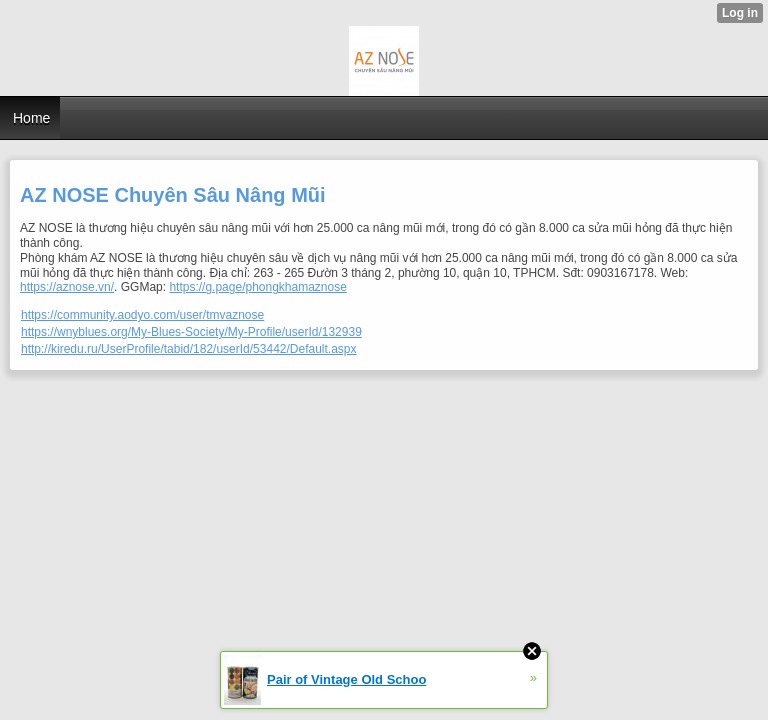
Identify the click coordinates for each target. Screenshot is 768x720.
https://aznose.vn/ (67, 287)
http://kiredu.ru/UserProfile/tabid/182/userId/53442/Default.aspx (189, 349)
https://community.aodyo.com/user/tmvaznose (142, 315)
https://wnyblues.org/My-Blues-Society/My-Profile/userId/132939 (191, 332)
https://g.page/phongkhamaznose (257, 287)
